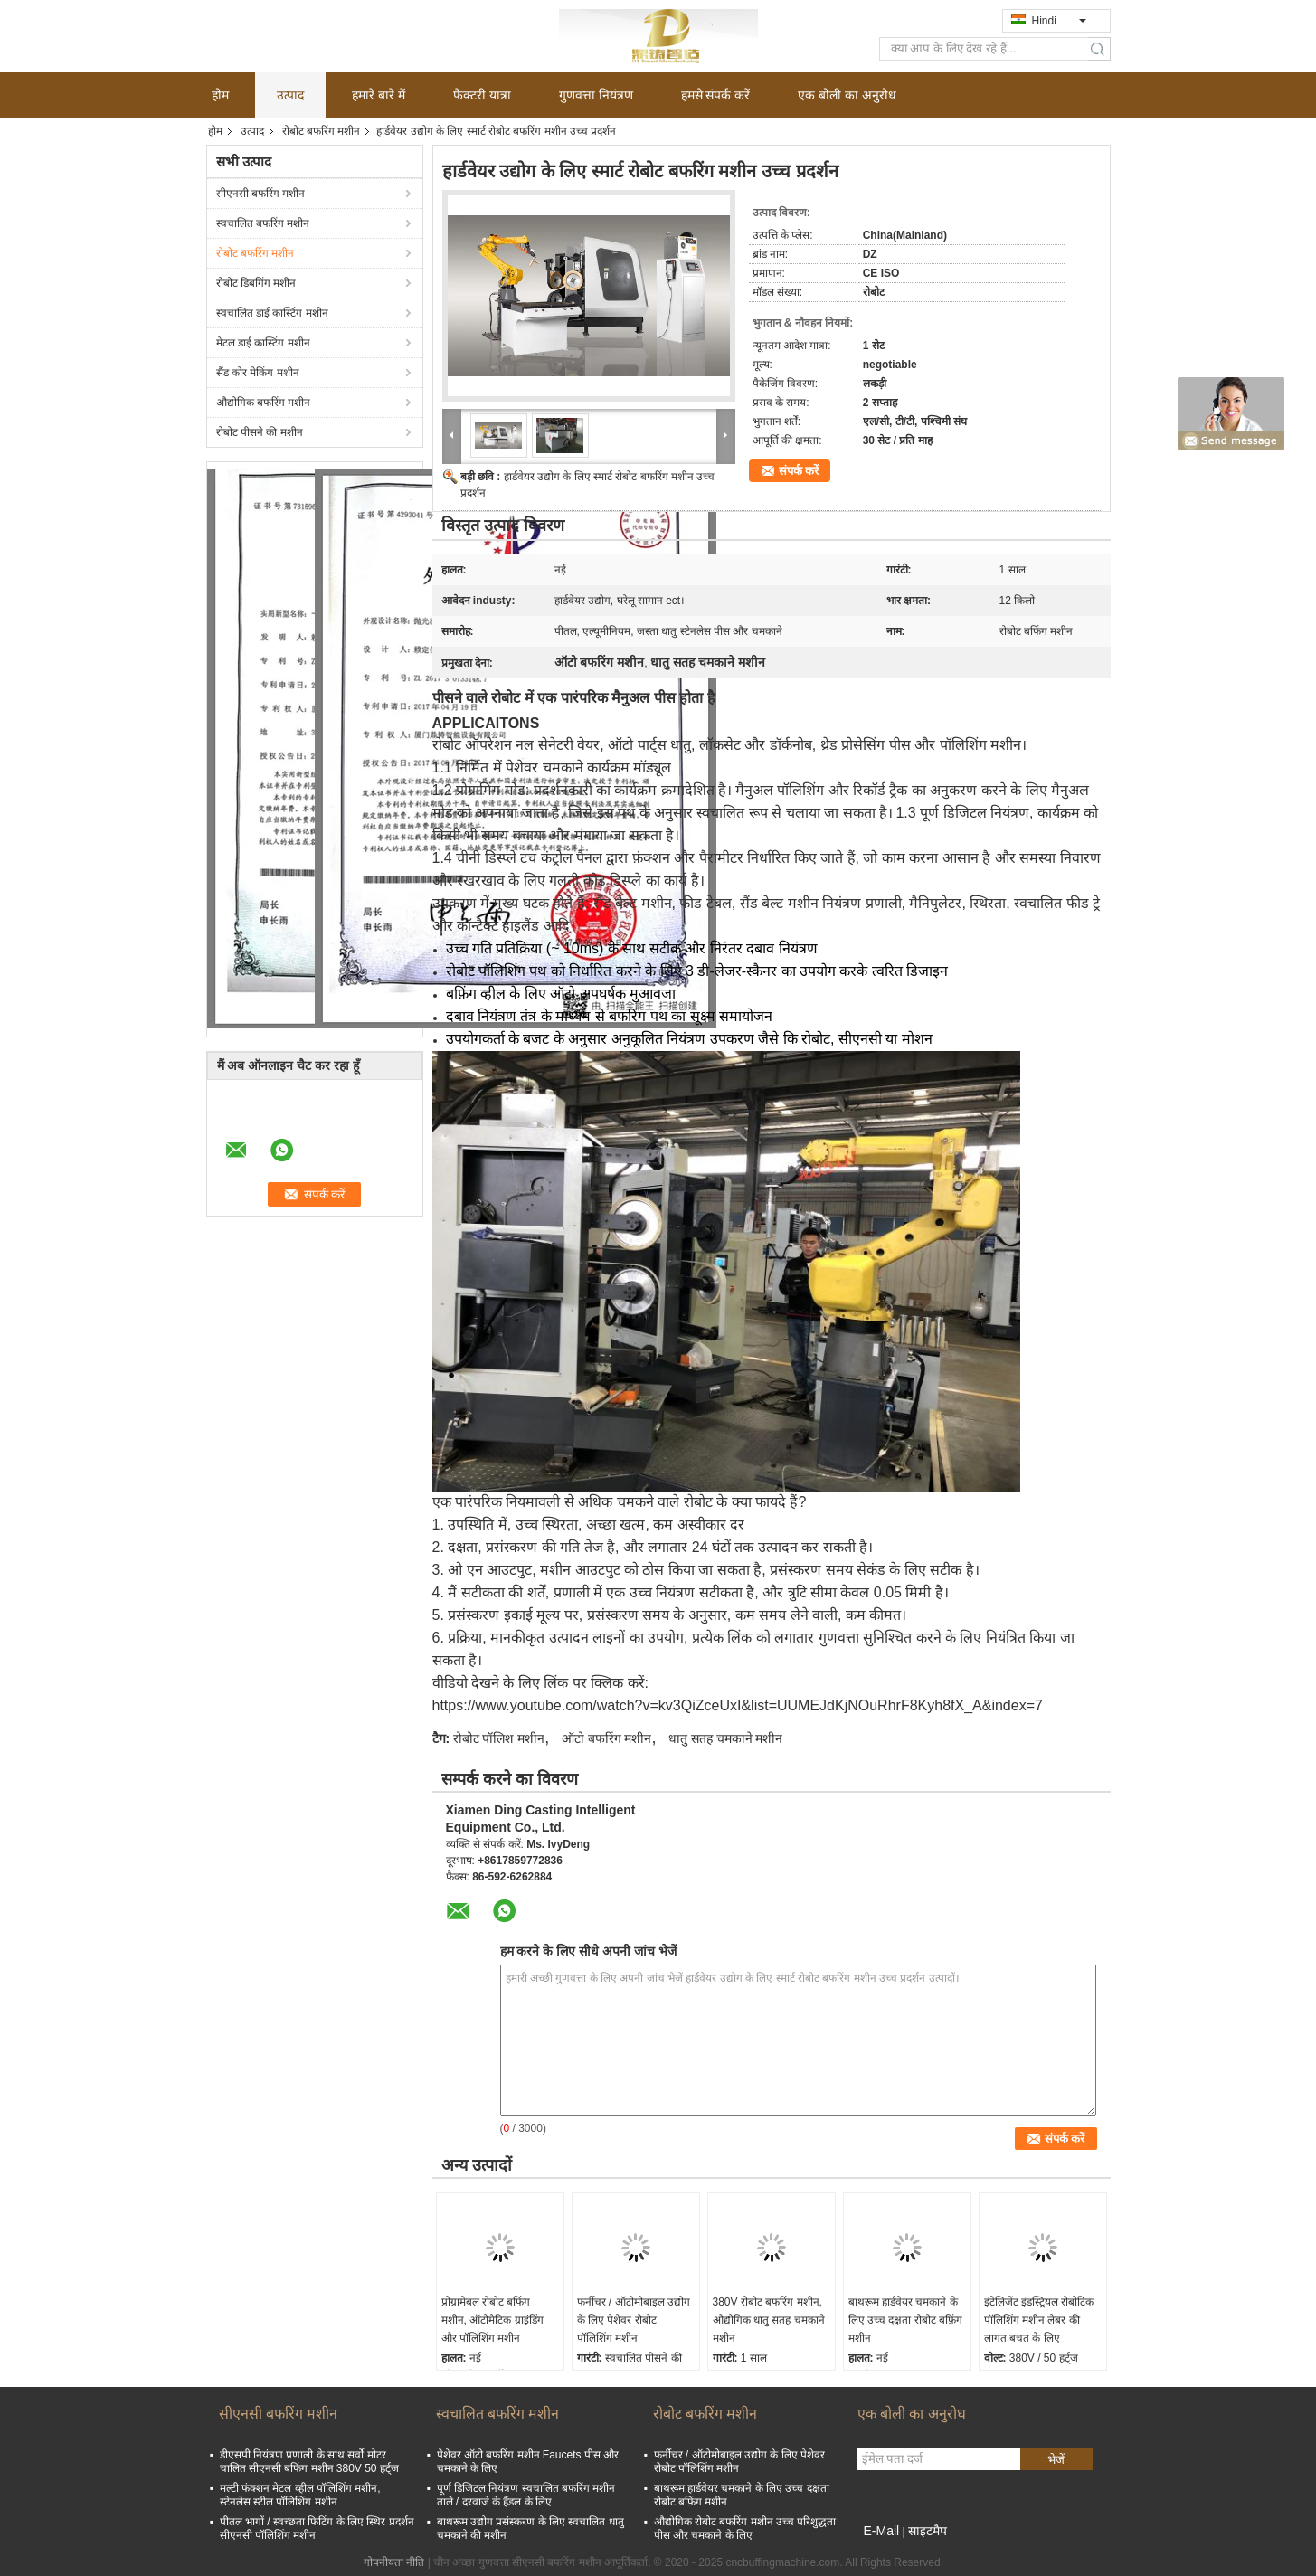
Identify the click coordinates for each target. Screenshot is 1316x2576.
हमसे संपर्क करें (716, 95)
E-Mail (882, 2531)
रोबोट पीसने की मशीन (259, 432)
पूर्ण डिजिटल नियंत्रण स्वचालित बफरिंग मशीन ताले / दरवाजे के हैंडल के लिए (526, 2495)
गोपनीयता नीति (394, 2562)
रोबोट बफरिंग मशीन (321, 131)
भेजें (1056, 2460)
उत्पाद (290, 95)
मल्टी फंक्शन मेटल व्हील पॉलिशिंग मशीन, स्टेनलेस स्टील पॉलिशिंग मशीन (300, 2495)
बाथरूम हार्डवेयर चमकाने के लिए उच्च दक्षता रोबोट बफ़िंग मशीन (905, 2320)
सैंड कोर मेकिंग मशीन (257, 372)
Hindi (1059, 20)
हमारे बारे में (378, 95)
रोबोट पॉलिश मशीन (499, 1738)
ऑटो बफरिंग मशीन (607, 1738)
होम (220, 95)
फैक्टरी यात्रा (482, 95)
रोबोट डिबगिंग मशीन (256, 283)
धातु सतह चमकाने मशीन (725, 1738)
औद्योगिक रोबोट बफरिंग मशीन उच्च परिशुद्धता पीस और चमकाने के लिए (745, 2528)
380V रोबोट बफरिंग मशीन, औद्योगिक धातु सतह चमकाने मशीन (769, 2320)
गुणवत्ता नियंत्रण (596, 95)
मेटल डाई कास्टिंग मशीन (263, 342)
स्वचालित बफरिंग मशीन (263, 223)
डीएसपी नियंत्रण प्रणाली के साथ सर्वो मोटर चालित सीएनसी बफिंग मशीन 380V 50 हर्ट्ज (309, 2461)
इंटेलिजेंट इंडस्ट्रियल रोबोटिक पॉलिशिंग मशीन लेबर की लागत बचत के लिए (1039, 2320)
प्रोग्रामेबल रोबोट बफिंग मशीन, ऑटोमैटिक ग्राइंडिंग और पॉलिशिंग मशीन (492, 2320)
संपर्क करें (799, 471)
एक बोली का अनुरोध (847, 95)
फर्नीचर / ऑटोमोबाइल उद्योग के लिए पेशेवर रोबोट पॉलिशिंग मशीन (633, 2320)
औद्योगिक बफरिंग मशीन (263, 402)
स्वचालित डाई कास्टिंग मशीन (272, 313)
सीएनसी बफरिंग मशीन (261, 193)
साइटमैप (927, 2531)
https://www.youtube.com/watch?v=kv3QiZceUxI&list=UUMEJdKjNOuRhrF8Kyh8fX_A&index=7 (737, 1705)
